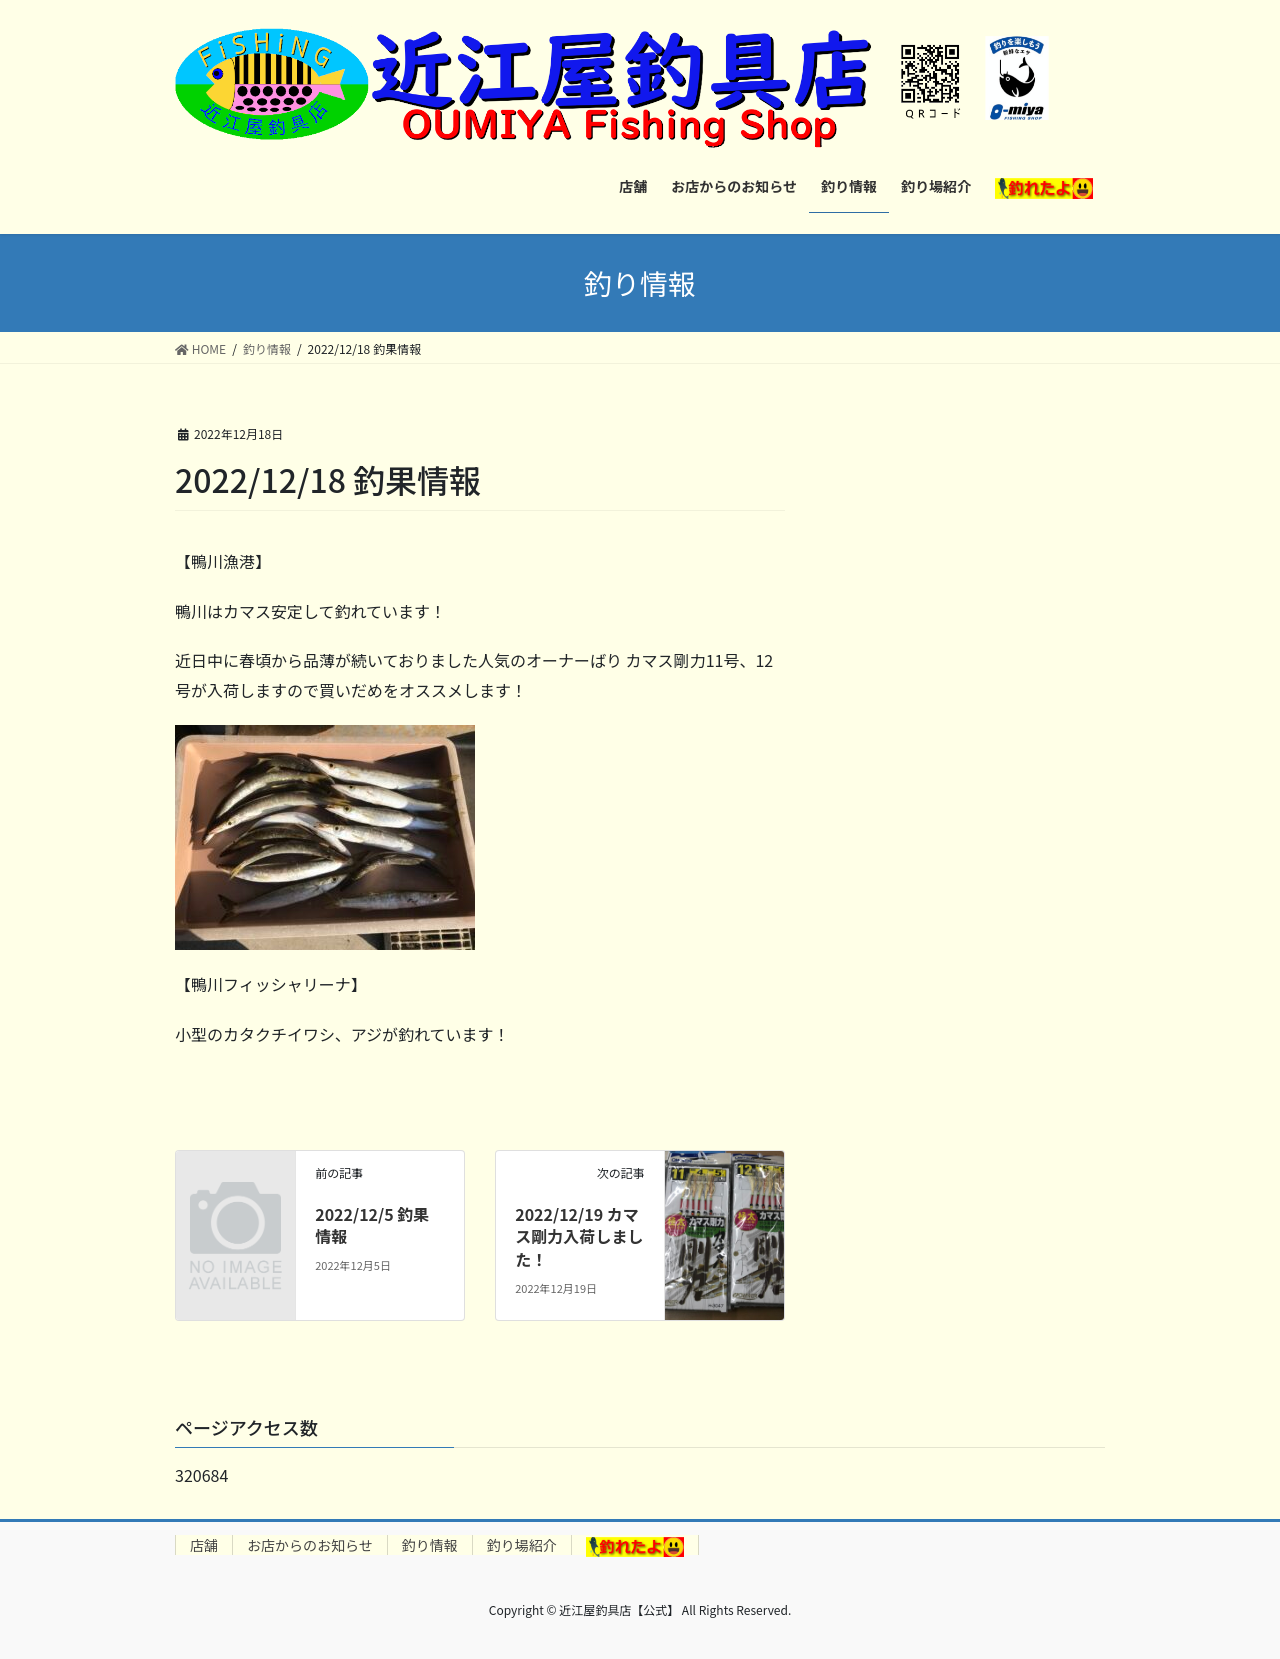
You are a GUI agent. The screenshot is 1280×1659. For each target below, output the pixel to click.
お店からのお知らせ (310, 1545)
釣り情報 (430, 1545)
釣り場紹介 (522, 1545)
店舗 (204, 1545)
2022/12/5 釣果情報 (372, 1225)
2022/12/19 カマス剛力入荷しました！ (579, 1236)
